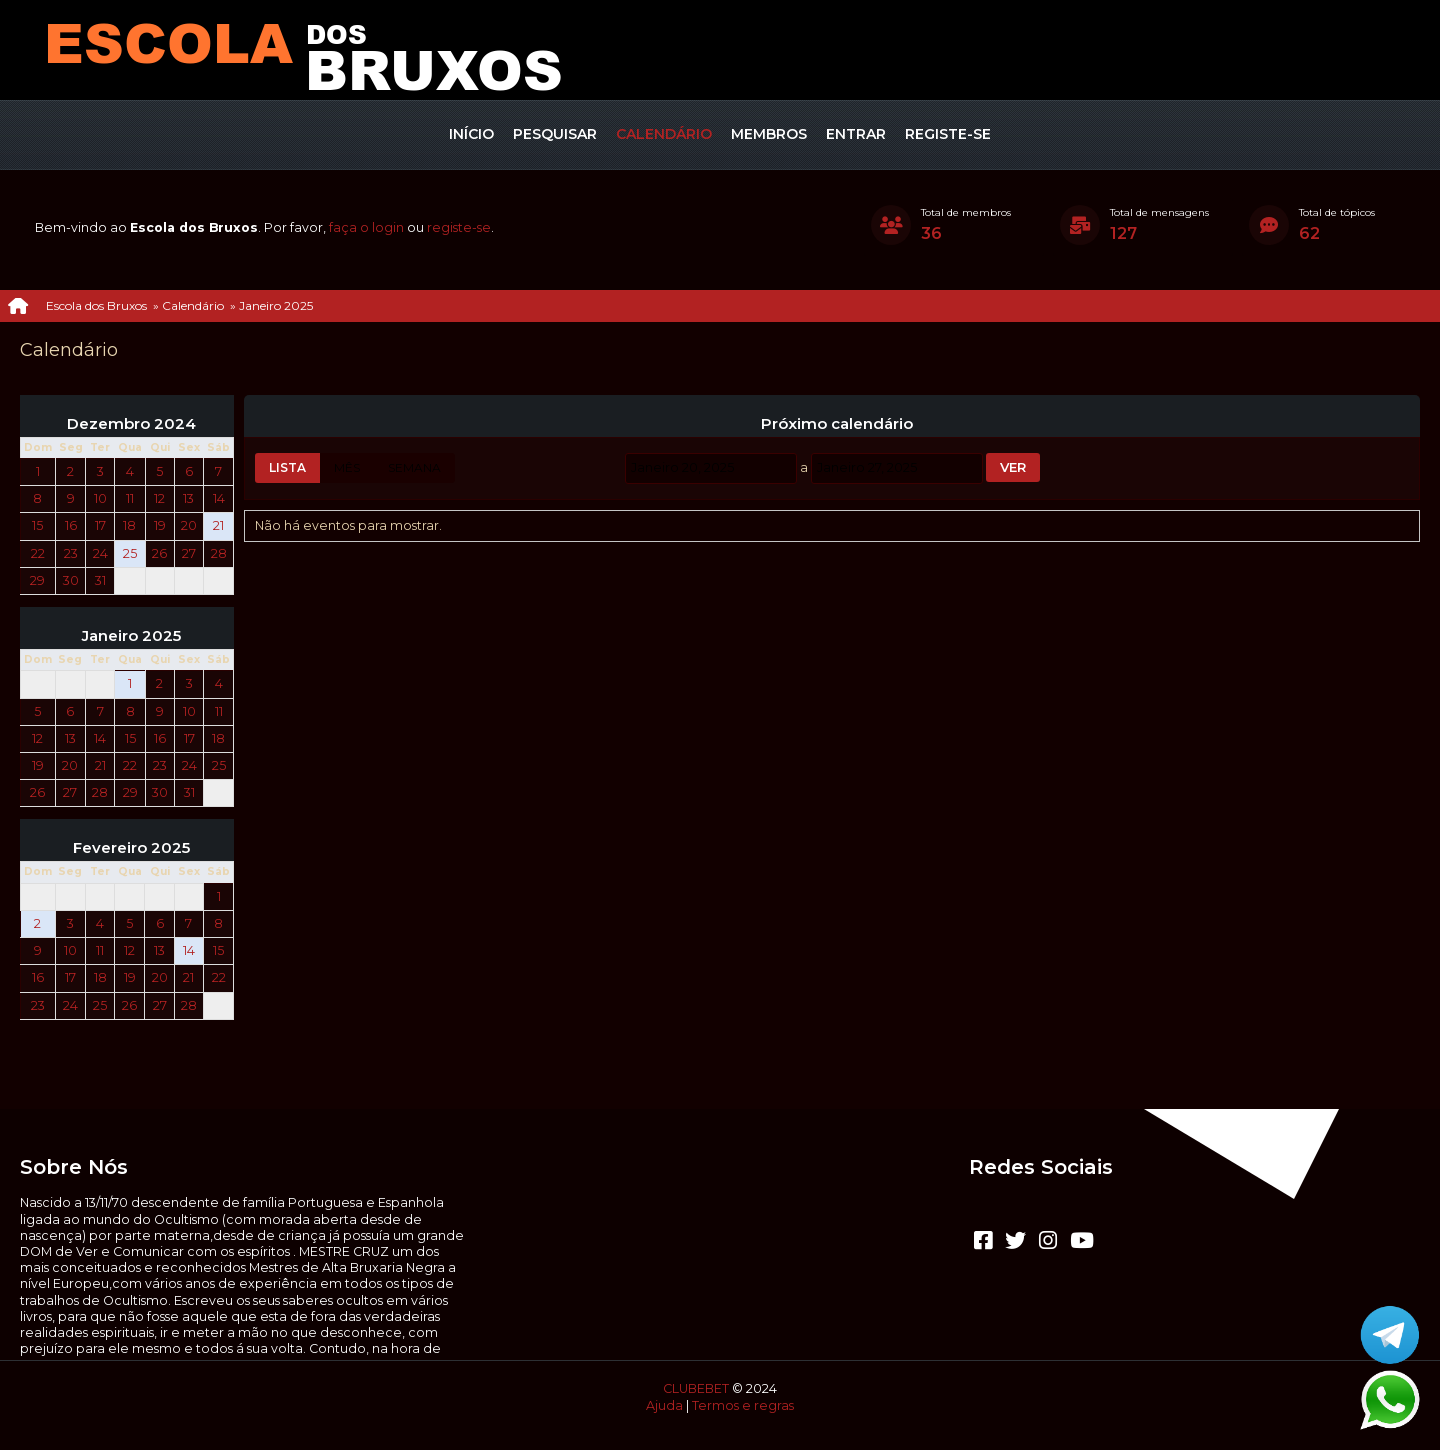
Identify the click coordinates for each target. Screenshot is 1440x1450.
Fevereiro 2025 (131, 848)
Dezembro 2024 (131, 424)
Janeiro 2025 (131, 636)
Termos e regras (743, 1405)
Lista (287, 467)
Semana (414, 467)
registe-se (459, 227)
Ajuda (664, 1405)
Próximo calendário (837, 424)
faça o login (366, 227)
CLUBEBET (696, 1388)
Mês (347, 467)
